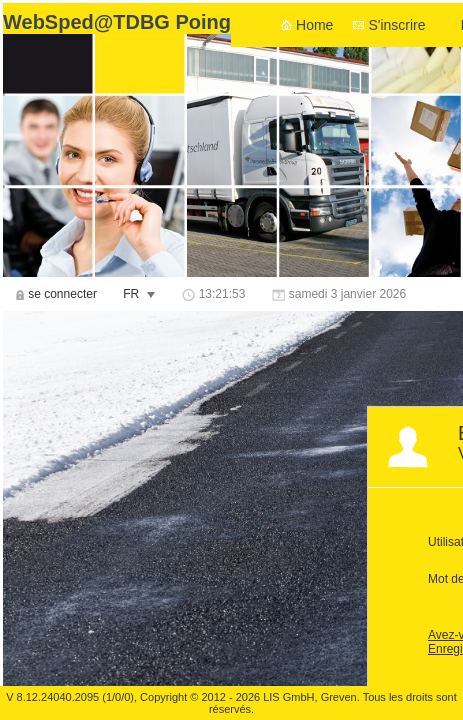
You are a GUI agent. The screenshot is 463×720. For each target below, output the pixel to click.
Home (314, 25)
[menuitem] (56, 294)
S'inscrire (396, 25)
